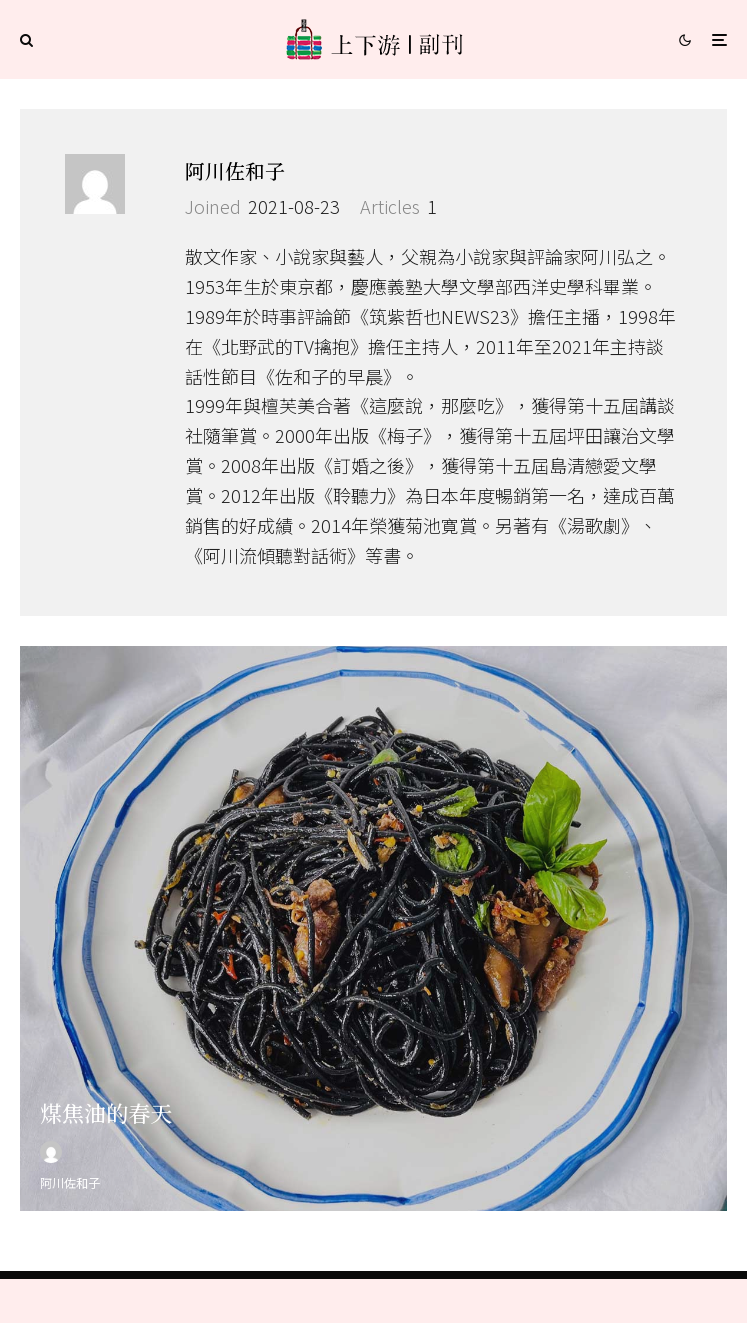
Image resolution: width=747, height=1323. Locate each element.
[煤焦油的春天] (373, 936)
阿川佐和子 (235, 170)
